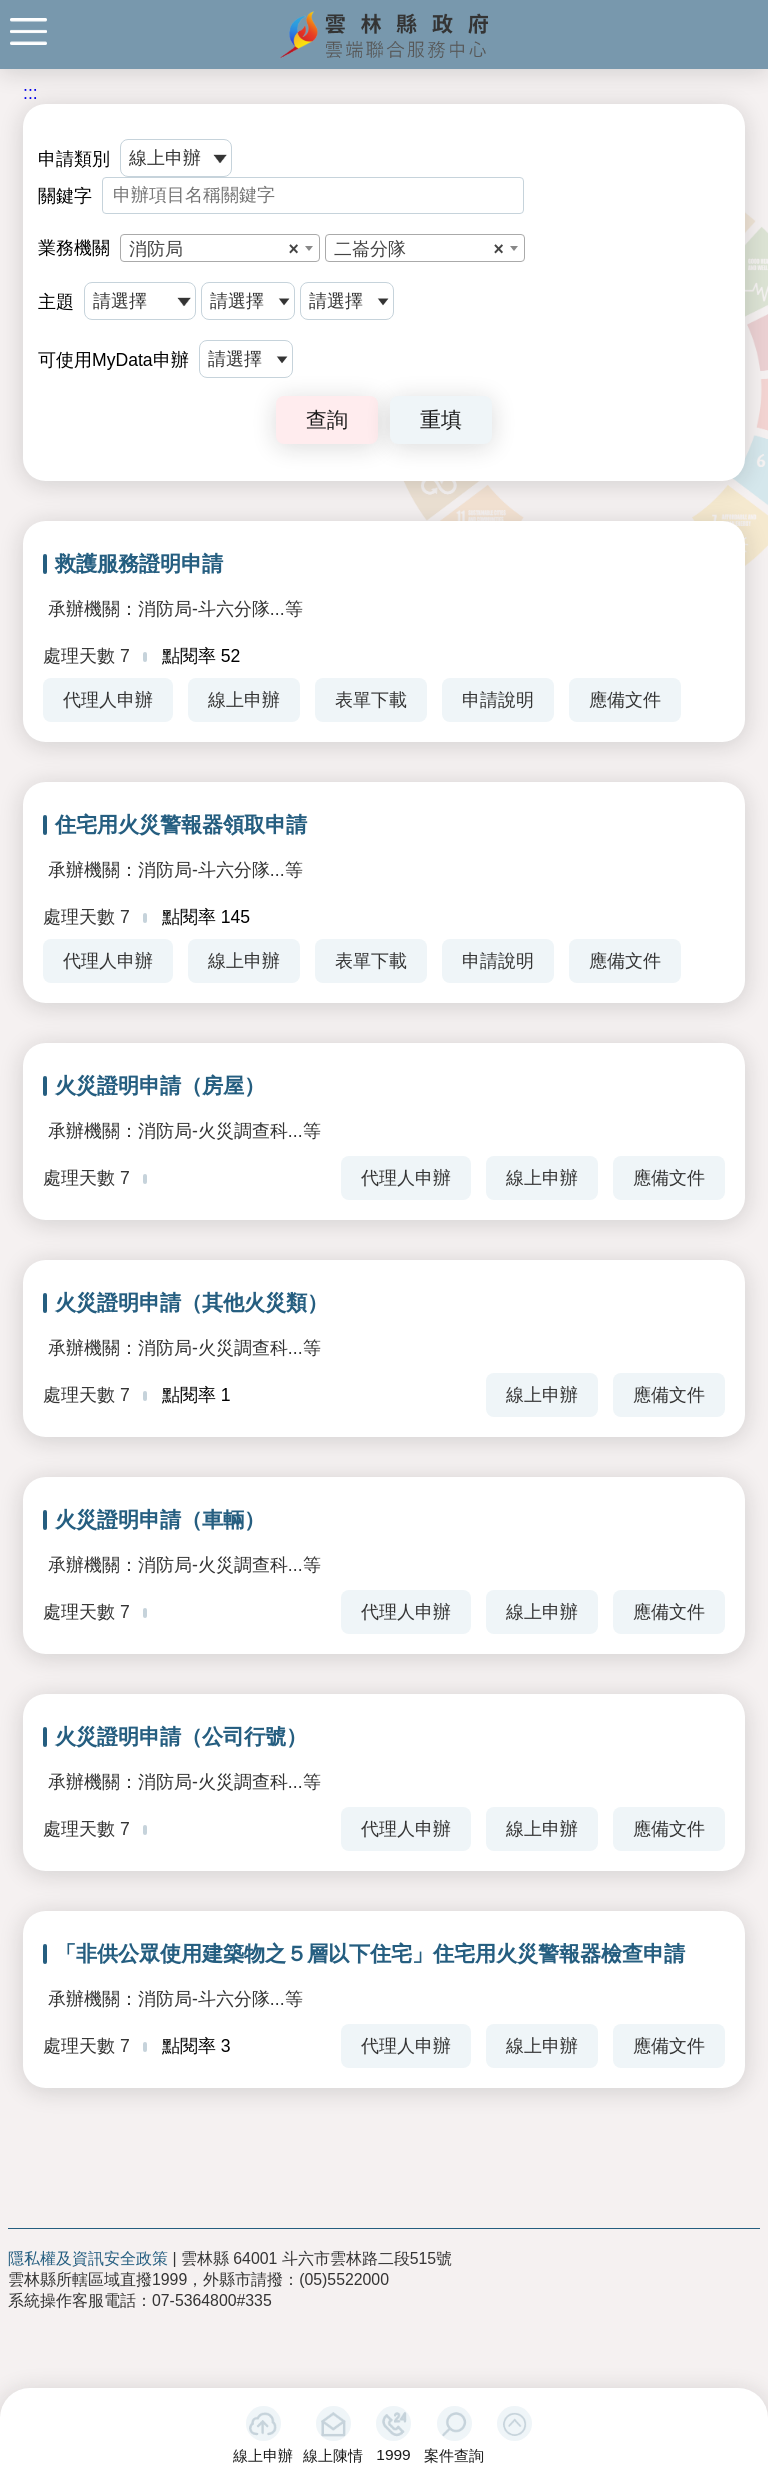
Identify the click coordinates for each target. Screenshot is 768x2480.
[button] (514, 2423)
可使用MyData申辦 (113, 360)
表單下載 (371, 700)
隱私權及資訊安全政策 (88, 2258)
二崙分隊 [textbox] (419, 249)
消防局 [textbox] (214, 249)
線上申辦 (263, 2455)
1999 (393, 2454)
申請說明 (498, 700)
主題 (56, 302)
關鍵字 (65, 196)
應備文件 (625, 700)
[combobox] (220, 248)
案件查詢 (454, 2455)
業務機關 (74, 248)
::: (30, 93)
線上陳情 (333, 2455)
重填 (441, 419)
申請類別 (74, 159)
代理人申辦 (108, 700)
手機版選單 (28, 31)
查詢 (327, 419)
